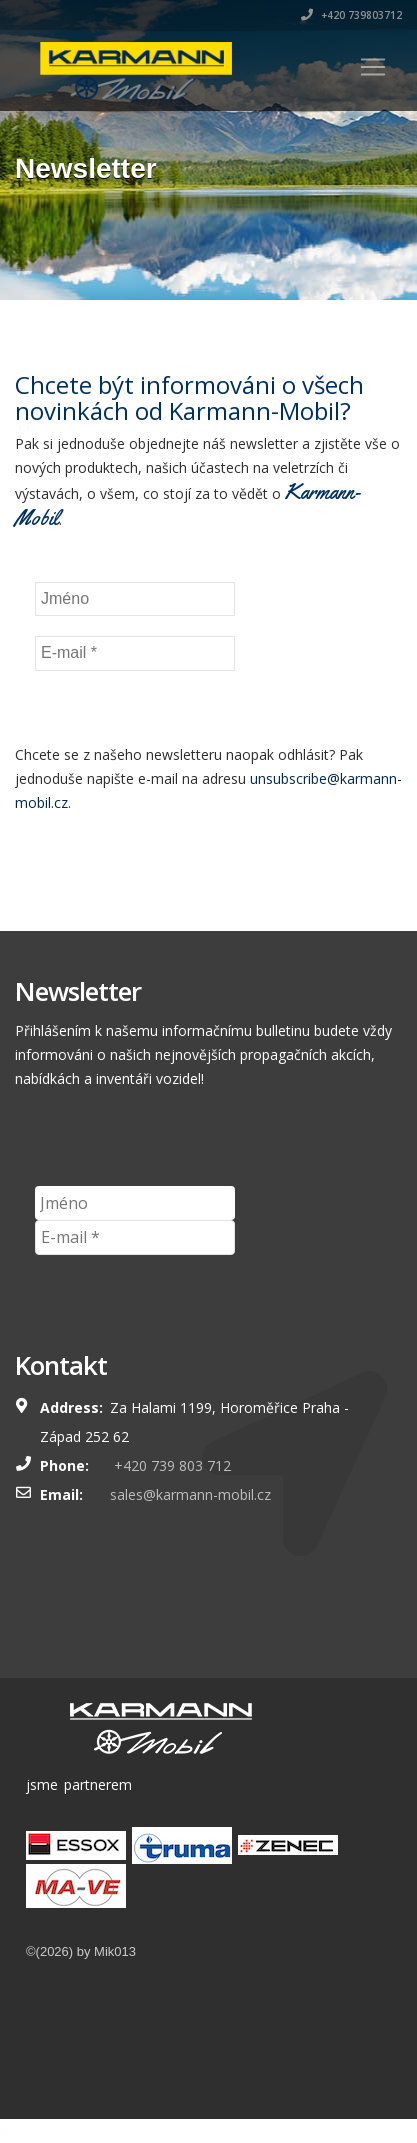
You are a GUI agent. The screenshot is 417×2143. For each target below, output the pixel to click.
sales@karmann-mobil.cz (190, 1494)
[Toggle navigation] (373, 67)
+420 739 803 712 (170, 1465)
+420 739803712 (351, 15)
